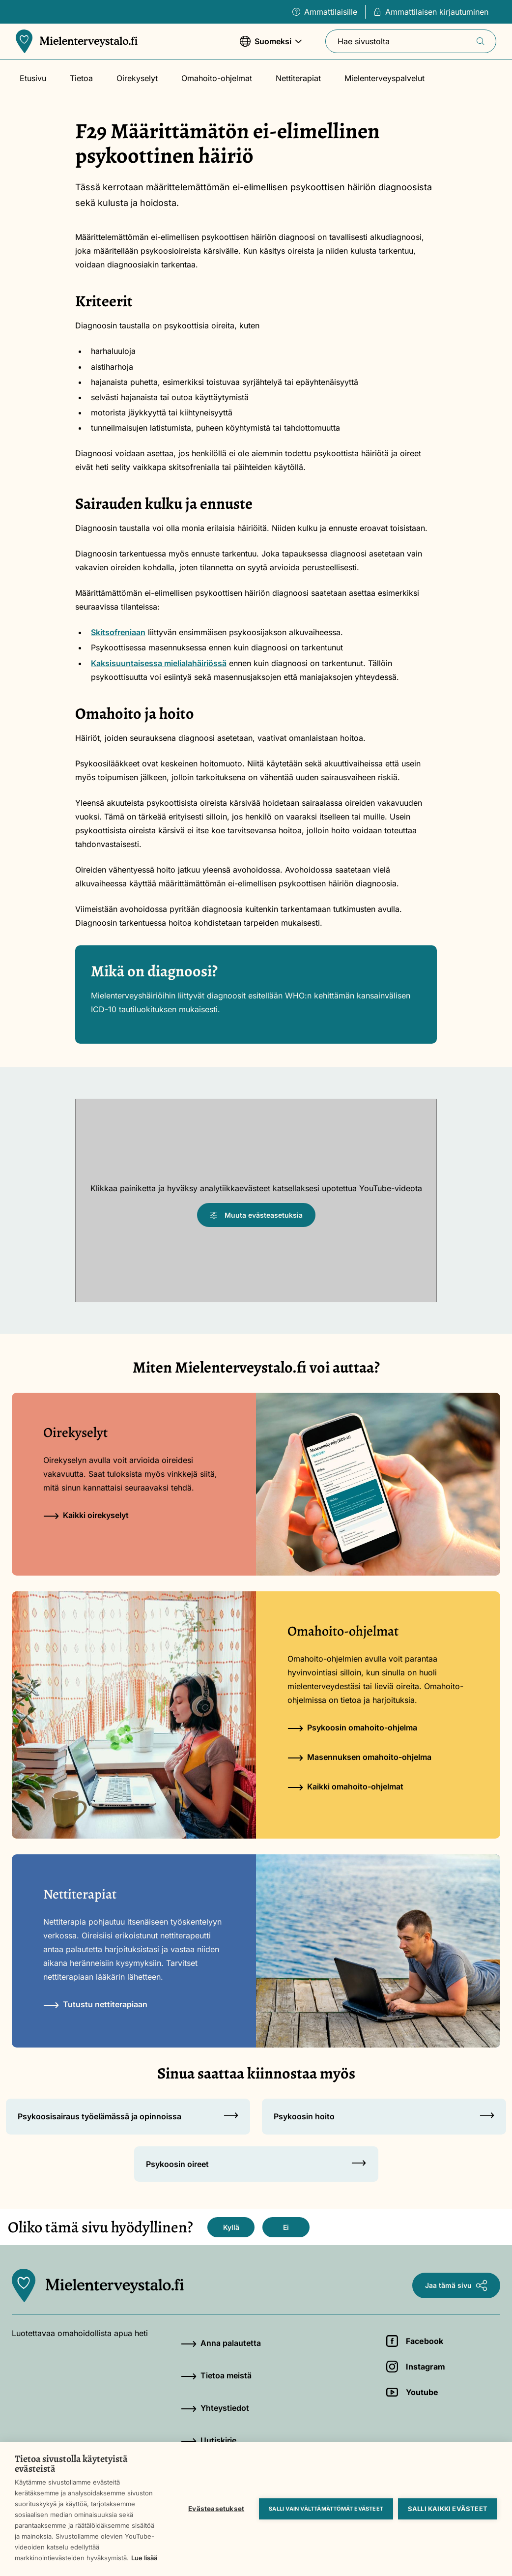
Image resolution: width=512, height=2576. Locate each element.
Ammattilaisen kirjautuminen (430, 12)
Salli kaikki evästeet (447, 2509)
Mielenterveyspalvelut (384, 78)
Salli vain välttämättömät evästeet (326, 2508)
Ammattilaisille (324, 12)
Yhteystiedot (215, 2408)
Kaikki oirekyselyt (86, 1515)
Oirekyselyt (137, 78)
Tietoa (81, 78)
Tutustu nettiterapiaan (95, 2004)
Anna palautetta (221, 2343)
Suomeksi (271, 46)
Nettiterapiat (298, 78)
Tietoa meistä (216, 2375)
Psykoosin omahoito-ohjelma (352, 1727)
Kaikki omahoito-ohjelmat (345, 1786)
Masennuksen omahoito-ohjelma (359, 1757)
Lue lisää (144, 2558)
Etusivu (33, 78)
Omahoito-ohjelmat (216, 78)
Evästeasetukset (216, 2509)
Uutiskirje (208, 2440)
